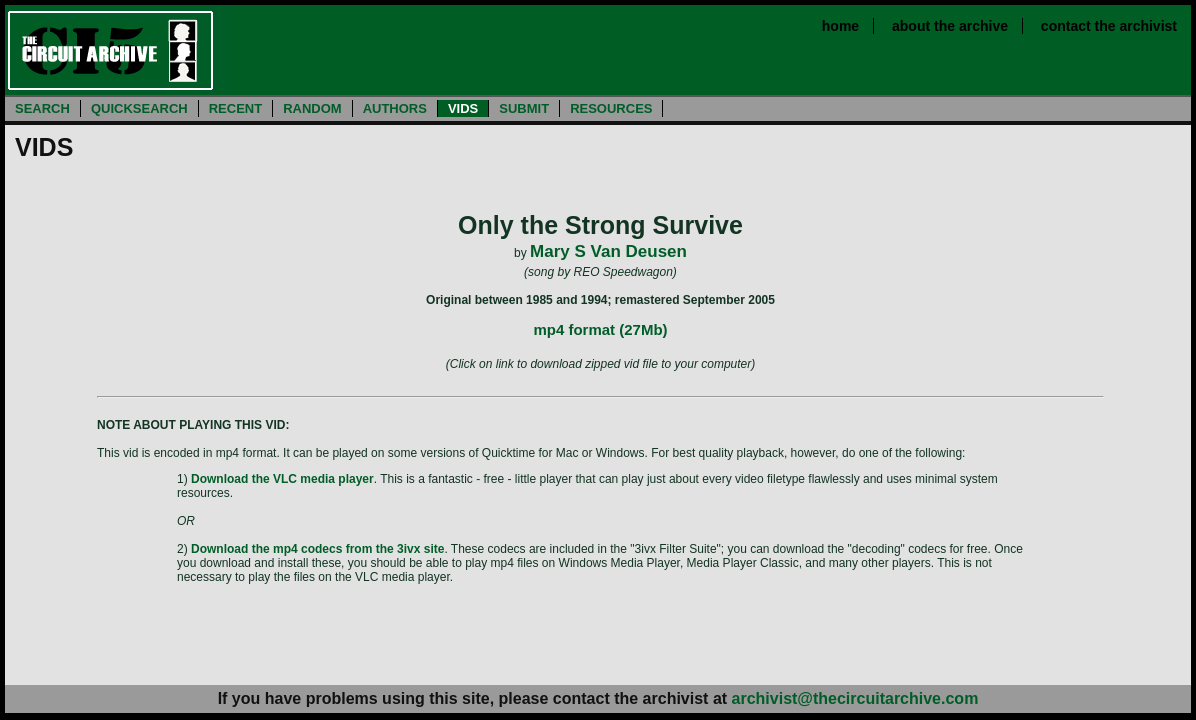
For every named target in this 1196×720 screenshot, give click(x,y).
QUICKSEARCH (139, 108)
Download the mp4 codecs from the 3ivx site (317, 549)
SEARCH (42, 108)
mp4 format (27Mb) (600, 329)
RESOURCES (611, 108)
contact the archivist (1109, 26)
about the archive (950, 26)
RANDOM (312, 108)
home (840, 26)
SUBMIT (524, 108)
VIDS (463, 108)
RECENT (235, 108)
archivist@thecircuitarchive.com (855, 698)
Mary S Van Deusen (608, 251)
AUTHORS (395, 108)
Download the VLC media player (282, 479)
